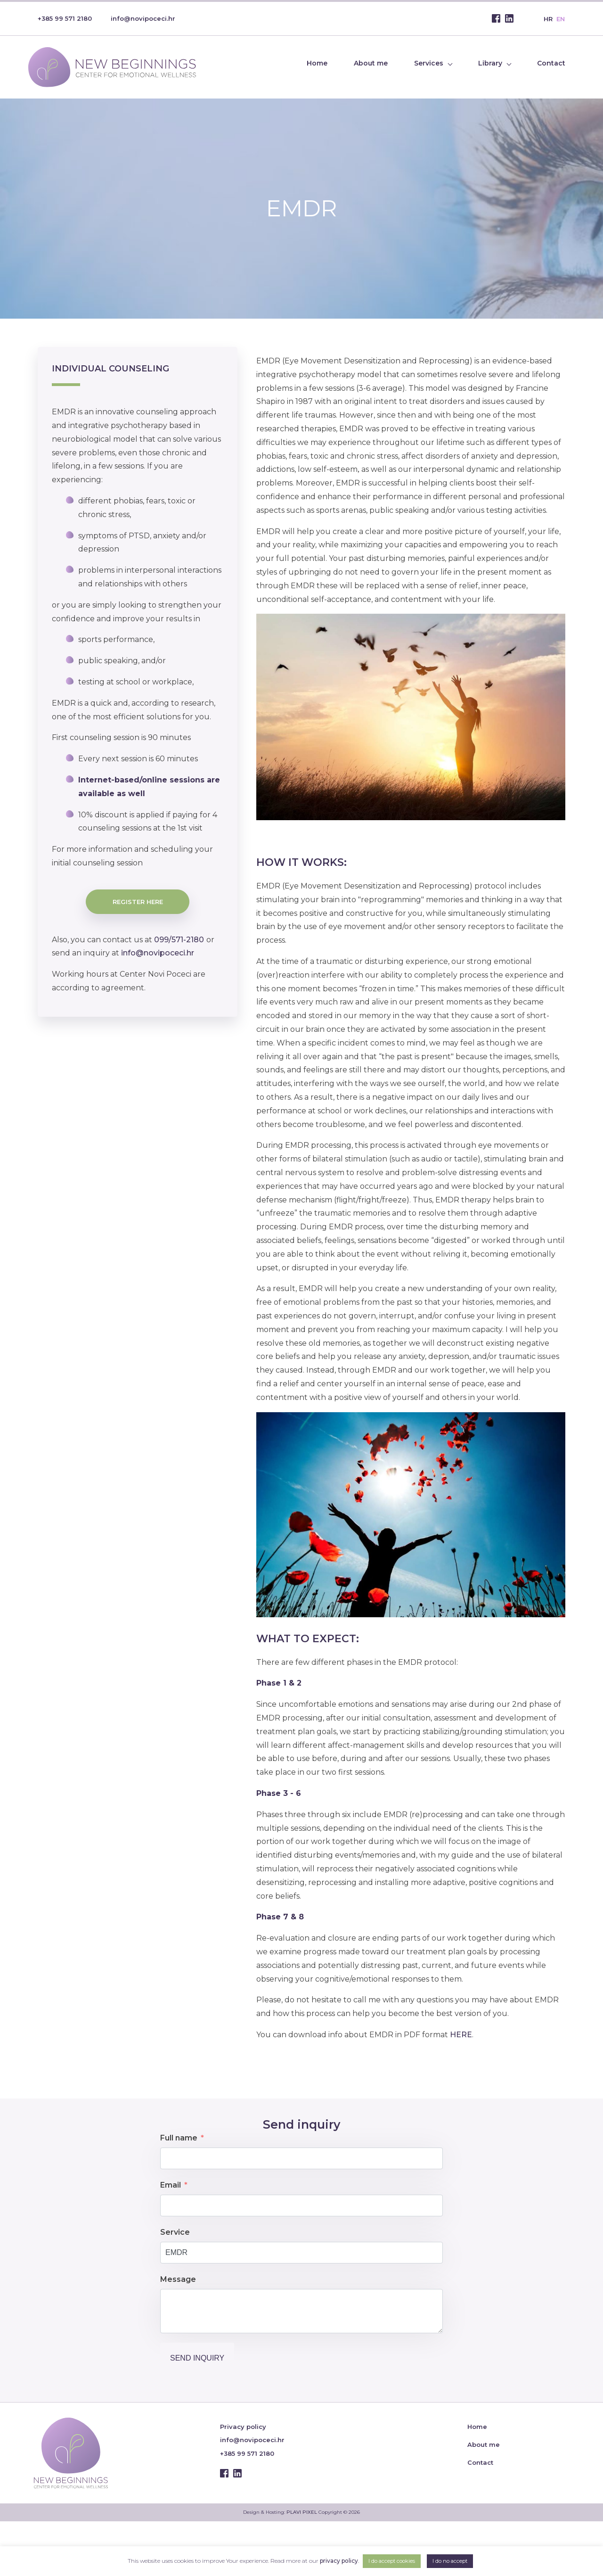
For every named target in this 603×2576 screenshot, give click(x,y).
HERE (461, 2034)
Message (178, 2279)
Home (317, 63)
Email (170, 2185)
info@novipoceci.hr (143, 18)
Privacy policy (243, 2426)
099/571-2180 (178, 939)
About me (371, 63)
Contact (551, 63)
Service (175, 2232)
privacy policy (339, 2560)
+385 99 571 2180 (65, 18)
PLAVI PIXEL (301, 2512)
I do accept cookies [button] (391, 2561)
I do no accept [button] (449, 2561)
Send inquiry (197, 2358)
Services (428, 63)
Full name (178, 2137)
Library (490, 63)
